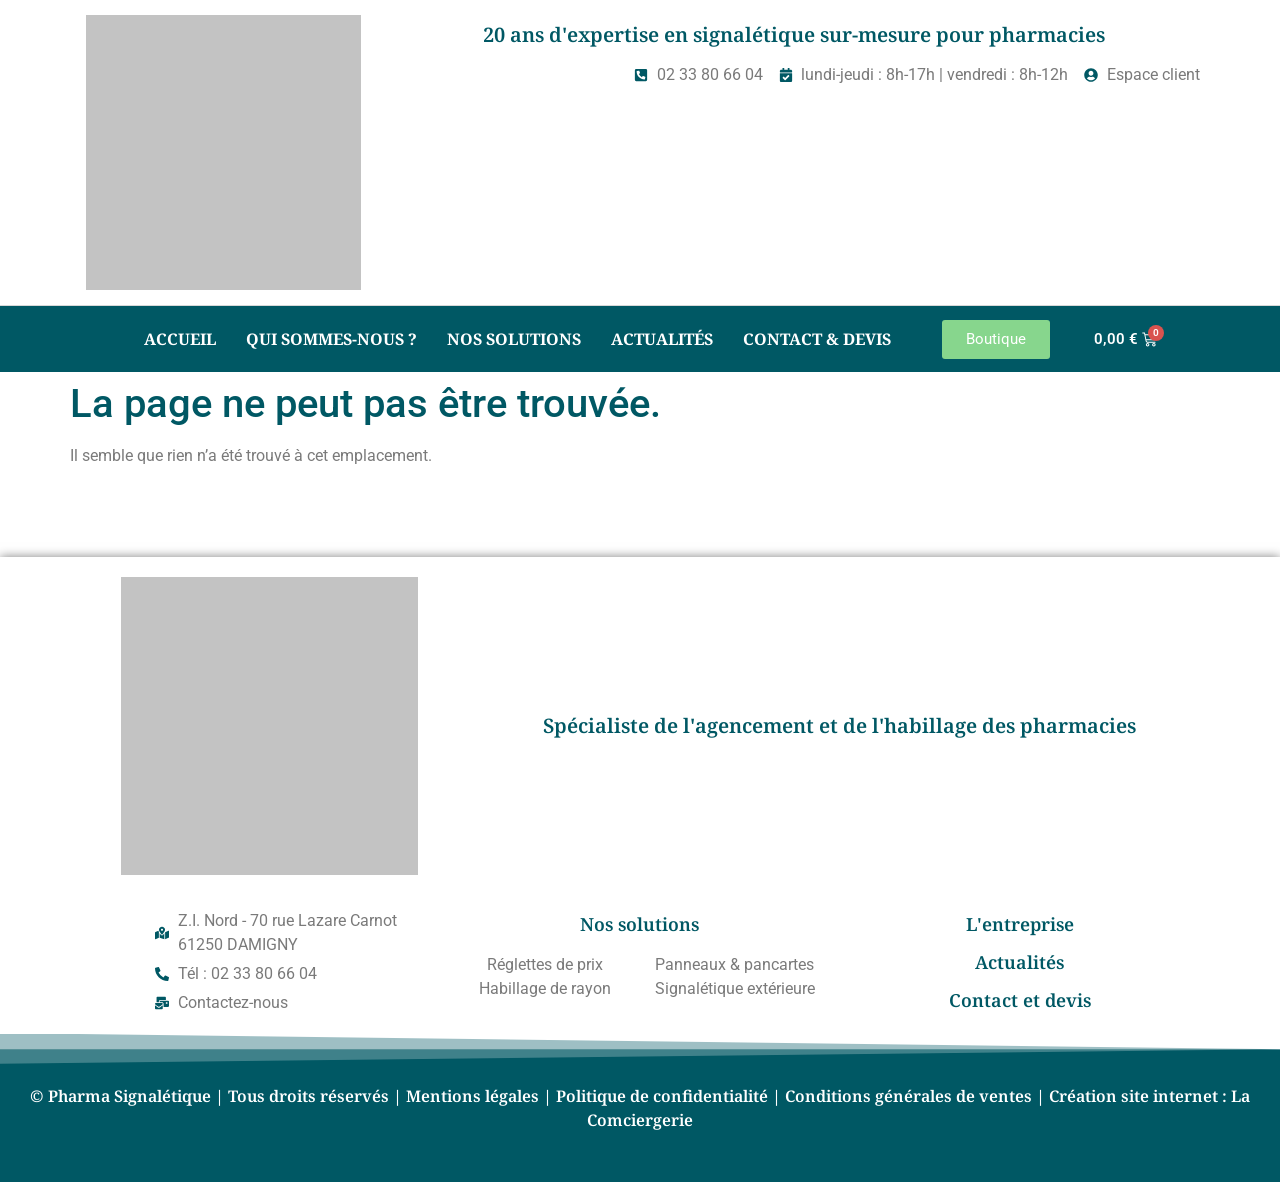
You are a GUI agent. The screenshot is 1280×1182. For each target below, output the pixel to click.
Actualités (662, 339)
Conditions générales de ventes (908, 1096)
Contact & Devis (817, 339)
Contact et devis (1020, 1000)
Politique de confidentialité (662, 1096)
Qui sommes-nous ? (331, 339)
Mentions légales (472, 1096)
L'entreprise (1020, 924)
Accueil (180, 339)
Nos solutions (514, 339)
